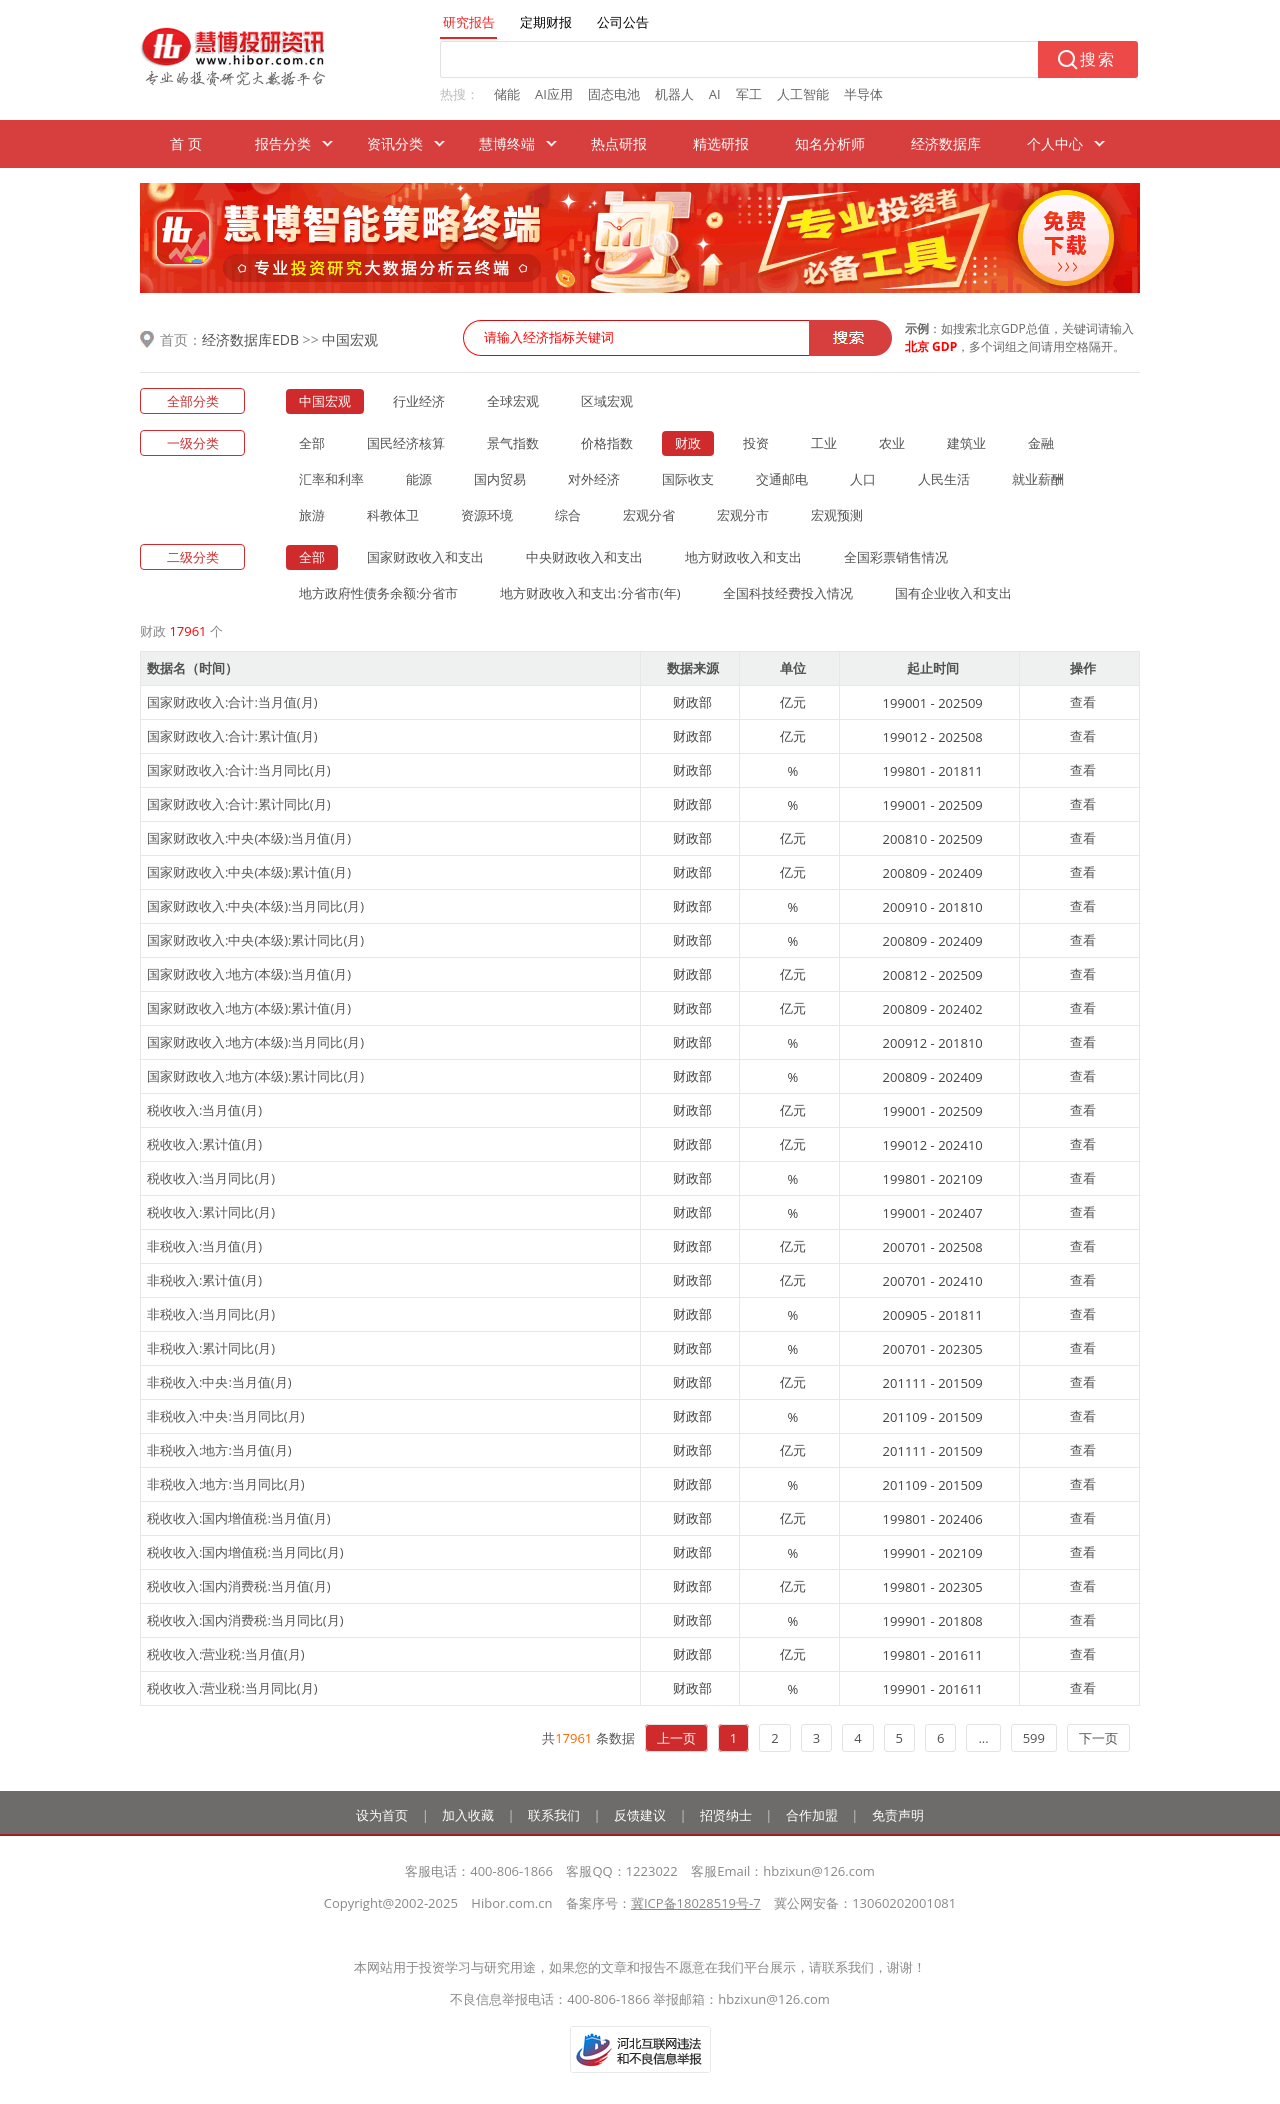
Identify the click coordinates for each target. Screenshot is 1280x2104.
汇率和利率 (331, 479)
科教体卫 (393, 515)
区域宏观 (607, 401)
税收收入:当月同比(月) (211, 1178)
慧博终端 (507, 143)
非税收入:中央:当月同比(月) (226, 1416)
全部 (312, 443)
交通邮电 (782, 479)
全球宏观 (513, 401)
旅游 (312, 515)
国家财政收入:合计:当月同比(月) (239, 770)
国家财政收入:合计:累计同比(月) (239, 804)
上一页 (676, 1738)
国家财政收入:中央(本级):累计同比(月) (255, 940)
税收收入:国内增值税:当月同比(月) (245, 1552)
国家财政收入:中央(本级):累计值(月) (249, 872)
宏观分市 (743, 515)
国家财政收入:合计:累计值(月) (232, 736)
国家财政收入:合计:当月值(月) (232, 702)
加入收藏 (468, 1815)
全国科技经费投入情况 (788, 593)
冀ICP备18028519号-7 (696, 1903)
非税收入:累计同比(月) (211, 1348)
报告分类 (283, 143)
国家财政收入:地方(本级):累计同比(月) (255, 1076)
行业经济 (419, 401)
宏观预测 (837, 515)
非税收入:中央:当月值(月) (219, 1382)
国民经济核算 (406, 443)
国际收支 (688, 479)
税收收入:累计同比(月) (211, 1212)
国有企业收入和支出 (953, 593)
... (983, 1738)
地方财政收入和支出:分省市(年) (590, 593)
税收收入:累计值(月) (204, 1144)
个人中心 (1055, 143)
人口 (863, 479)
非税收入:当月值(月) (204, 1246)
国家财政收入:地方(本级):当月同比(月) (255, 1042)
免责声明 (898, 1815)
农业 (892, 443)
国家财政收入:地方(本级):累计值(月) (249, 1008)
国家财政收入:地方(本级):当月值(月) (249, 974)
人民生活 (944, 479)
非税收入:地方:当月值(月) (219, 1450)
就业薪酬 (1038, 479)
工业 (824, 443)
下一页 (1098, 1738)
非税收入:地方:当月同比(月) (226, 1484)
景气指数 (513, 443)
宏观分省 (649, 515)
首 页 (186, 143)
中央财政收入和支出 (584, 557)
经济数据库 (946, 143)
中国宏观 (350, 339)
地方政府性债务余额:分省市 (378, 593)
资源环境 (487, 515)
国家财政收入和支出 (425, 557)
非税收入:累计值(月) (204, 1280)
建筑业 (966, 443)
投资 (756, 443)
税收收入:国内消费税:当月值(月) (239, 1586)
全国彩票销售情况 (896, 557)
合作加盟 (812, 1815)
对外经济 (594, 479)
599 (1034, 1738)
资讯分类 (395, 143)
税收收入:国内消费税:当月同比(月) (245, 1620)
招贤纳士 (726, 1815)
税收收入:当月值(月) (204, 1110)
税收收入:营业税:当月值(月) (226, 1654)
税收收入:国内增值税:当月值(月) (239, 1518)
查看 (1083, 702)
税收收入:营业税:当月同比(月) (232, 1688)
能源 (419, 479)
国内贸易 (500, 479)
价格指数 (607, 443)
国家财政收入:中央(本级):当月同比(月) (255, 906)
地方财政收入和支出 (743, 557)
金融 (1041, 443)
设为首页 (382, 1815)
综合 (568, 515)
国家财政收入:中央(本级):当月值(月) (249, 838)
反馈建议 (640, 1815)
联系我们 (554, 1815)
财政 (688, 443)
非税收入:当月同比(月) (211, 1314)
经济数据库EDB (250, 339)
